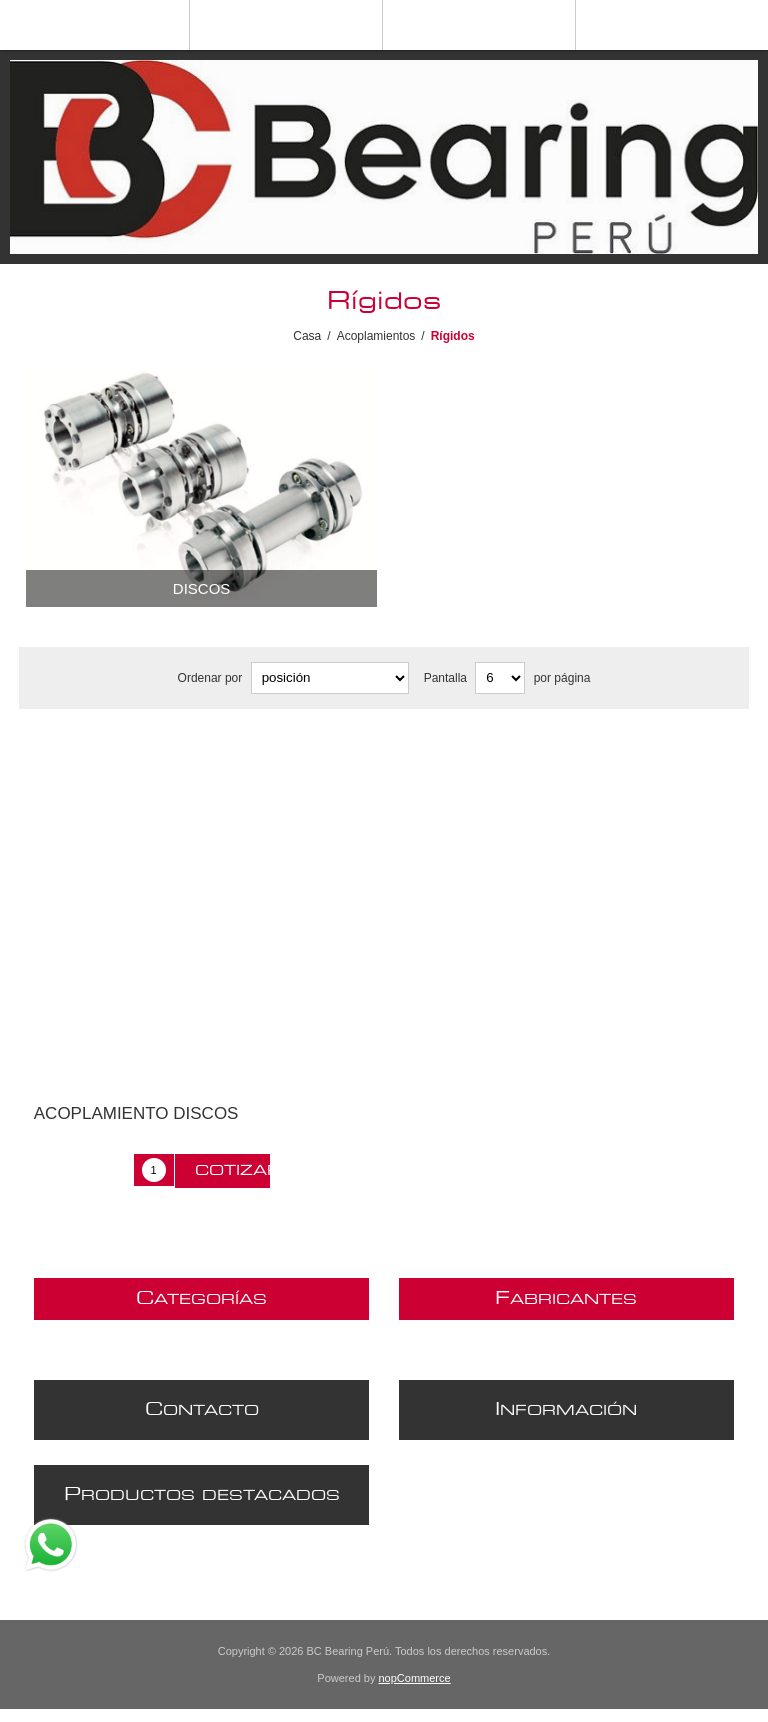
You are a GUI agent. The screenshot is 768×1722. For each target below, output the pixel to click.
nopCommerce (415, 1678)
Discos (202, 588)
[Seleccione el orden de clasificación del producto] (330, 678)
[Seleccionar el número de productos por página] (500, 678)
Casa (307, 336)
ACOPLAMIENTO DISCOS (136, 1113)
